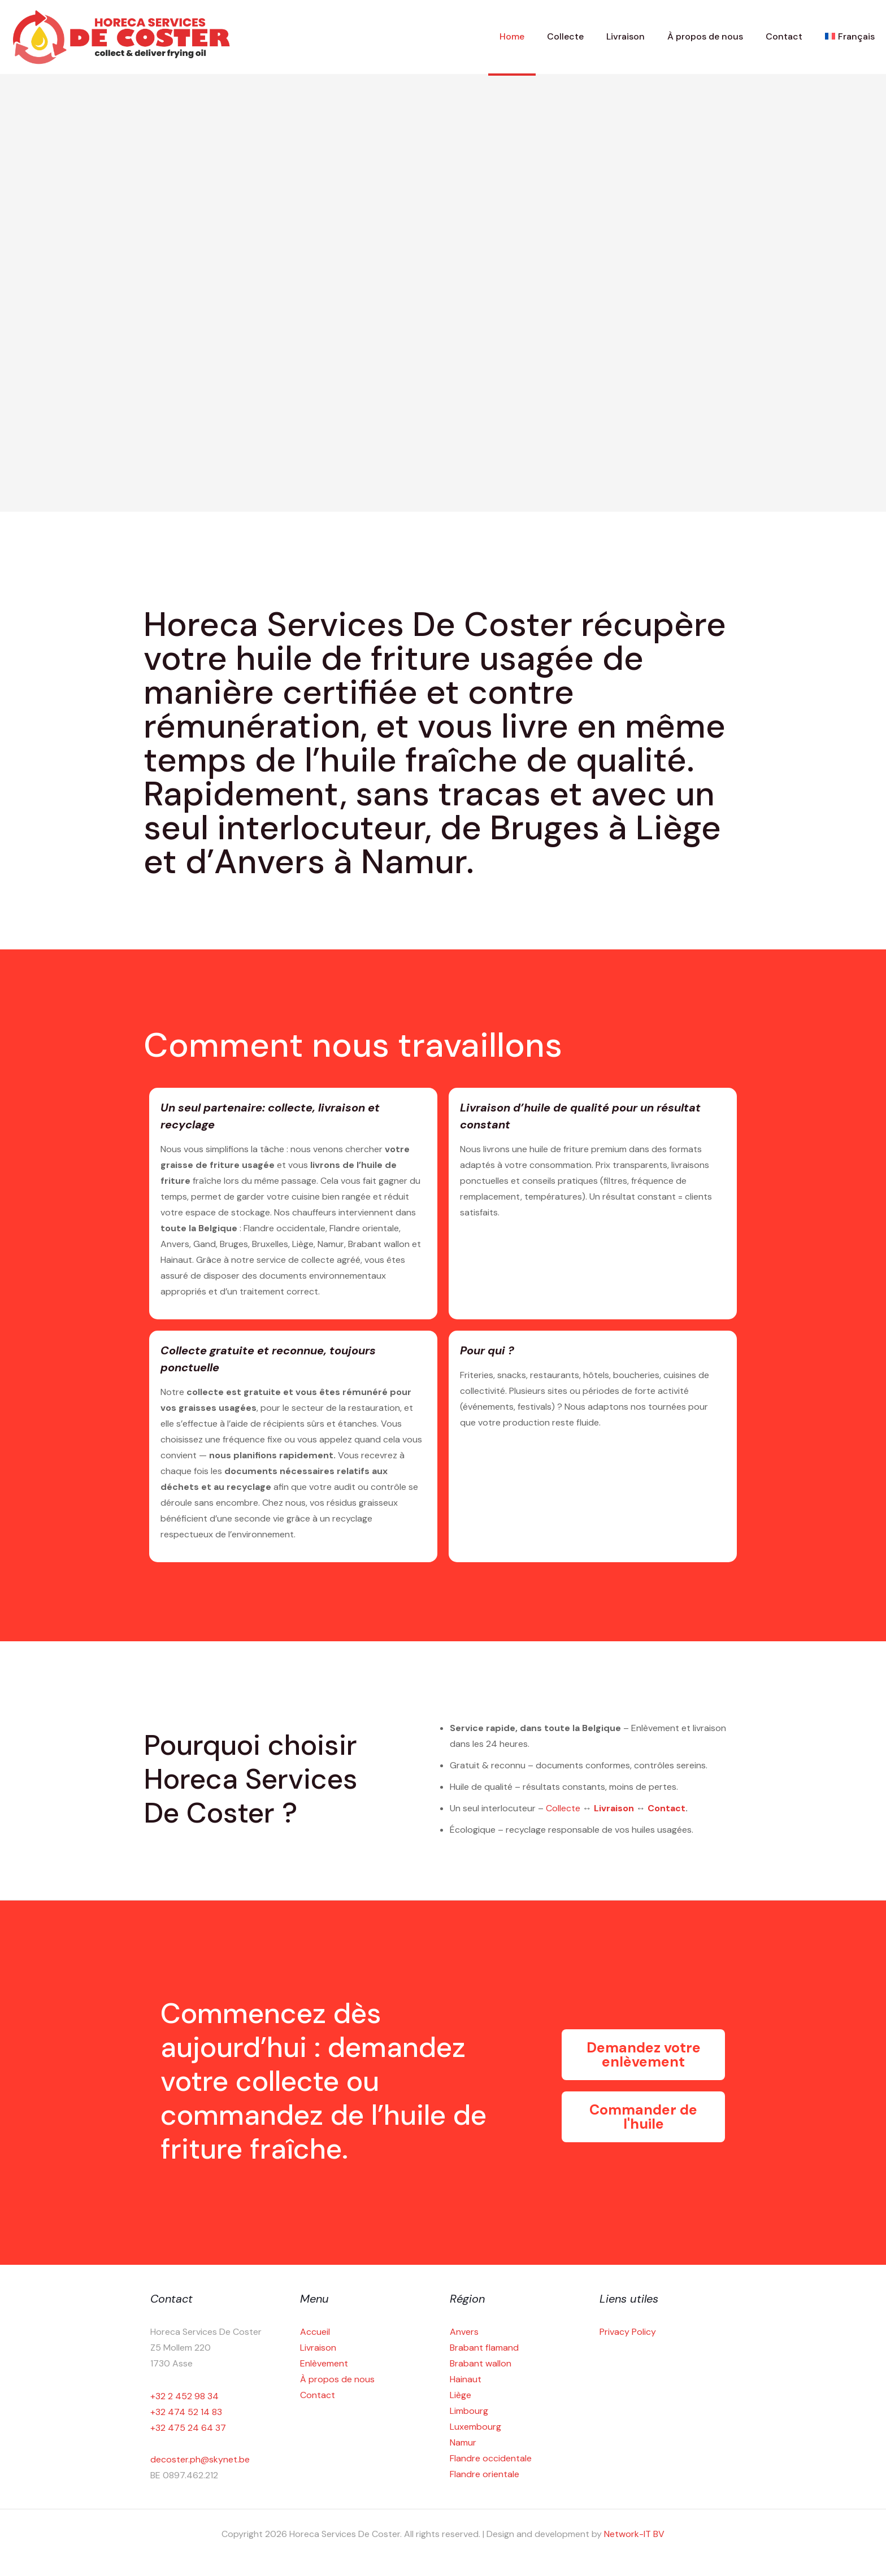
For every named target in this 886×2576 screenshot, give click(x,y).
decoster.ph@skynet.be (200, 2459)
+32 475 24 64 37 (188, 2428)
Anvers (464, 2332)
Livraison (615, 1808)
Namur (463, 2442)
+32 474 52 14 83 (186, 2412)
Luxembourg (475, 2427)
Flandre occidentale (491, 2458)
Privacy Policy (628, 2332)
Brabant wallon (480, 2363)
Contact (666, 1808)
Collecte (564, 1808)
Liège (460, 2395)
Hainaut (465, 2379)
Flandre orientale (484, 2474)
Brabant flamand (484, 2347)
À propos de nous (337, 2379)
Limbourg (469, 2411)
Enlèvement (324, 2363)
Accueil (315, 2332)
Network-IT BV (634, 2534)
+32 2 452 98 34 (184, 2396)
